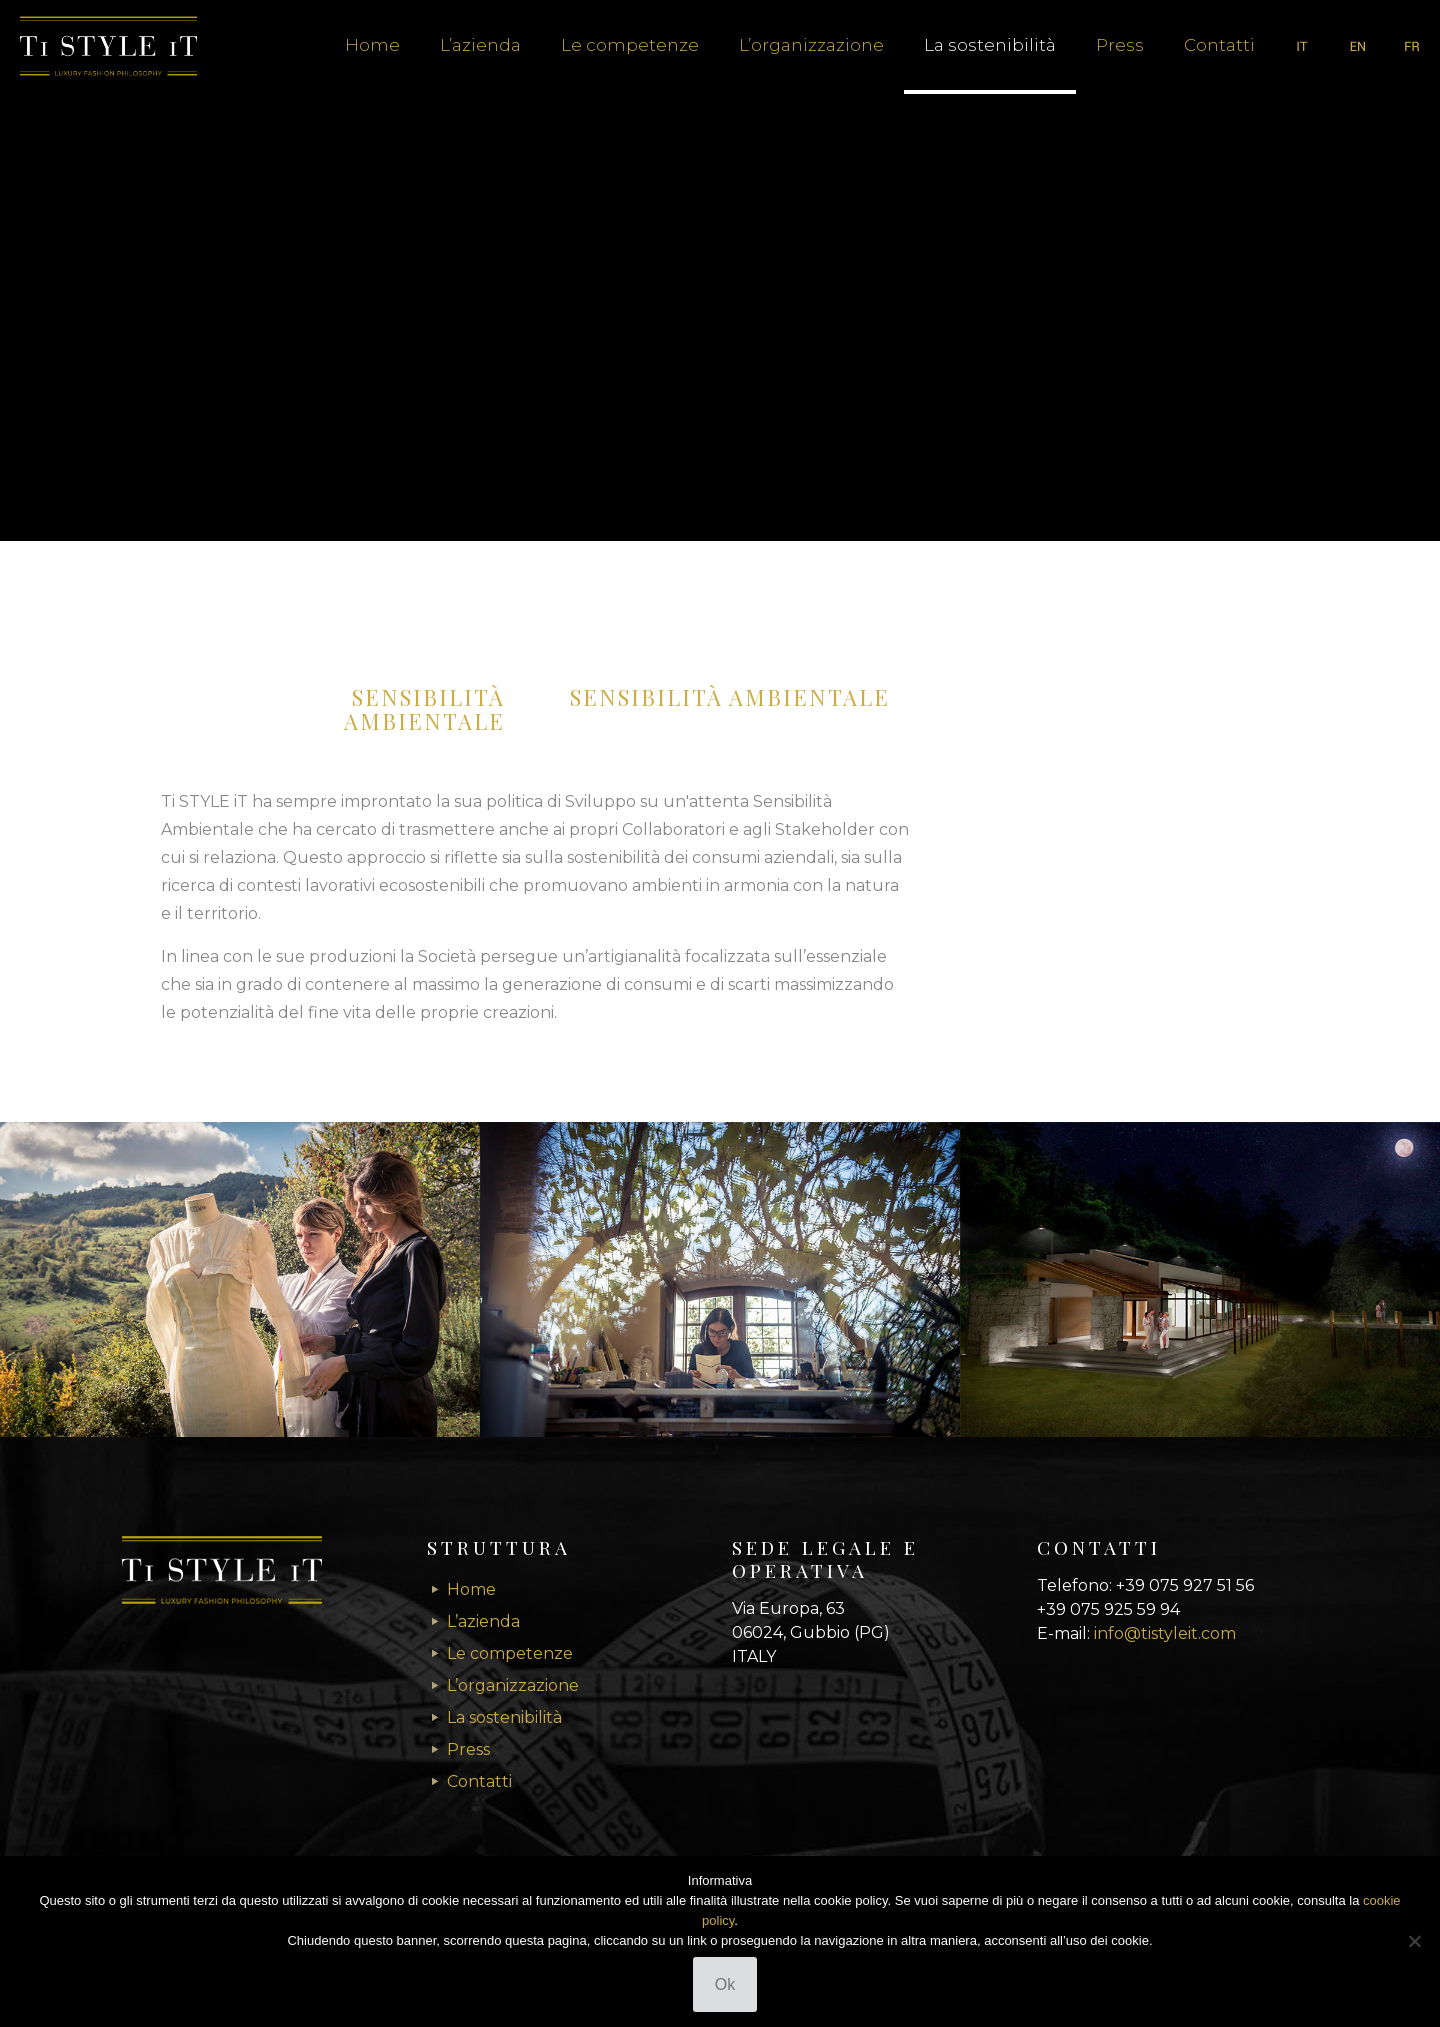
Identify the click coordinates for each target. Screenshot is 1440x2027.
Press (468, 1749)
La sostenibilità (504, 1717)
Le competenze (510, 1653)
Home (471, 1589)
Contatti (479, 1781)
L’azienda (483, 1621)
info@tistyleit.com (1165, 1633)
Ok (725, 1984)
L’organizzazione (513, 1685)
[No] (1415, 1941)
